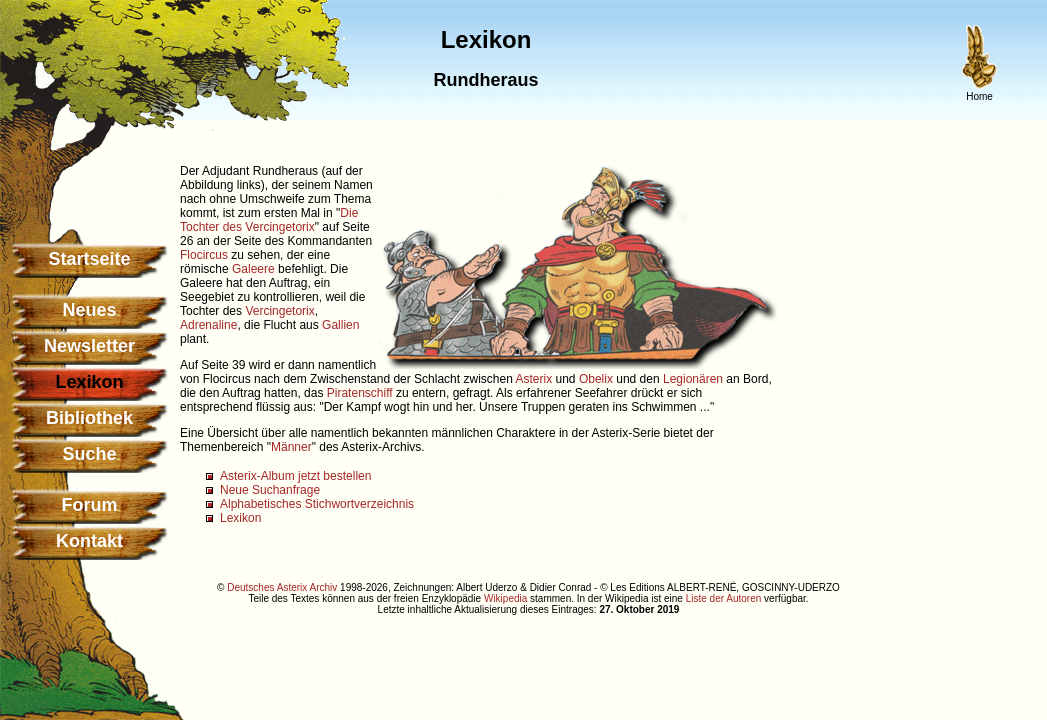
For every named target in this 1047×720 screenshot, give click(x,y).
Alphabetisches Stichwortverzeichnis (317, 504)
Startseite (89, 259)
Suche (89, 454)
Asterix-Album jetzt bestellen (295, 476)
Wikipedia (505, 598)
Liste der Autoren (724, 598)
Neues (89, 310)
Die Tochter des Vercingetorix (269, 220)
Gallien (340, 325)
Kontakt (89, 541)
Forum (90, 505)
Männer (291, 447)
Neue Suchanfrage (270, 490)
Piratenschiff (360, 393)
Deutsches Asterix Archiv (282, 587)
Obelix (596, 379)
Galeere (253, 269)
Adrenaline (208, 325)
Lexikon (240, 518)
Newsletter (89, 346)
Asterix (534, 379)
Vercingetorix (279, 311)
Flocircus (204, 255)
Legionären (693, 379)
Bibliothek (89, 418)
